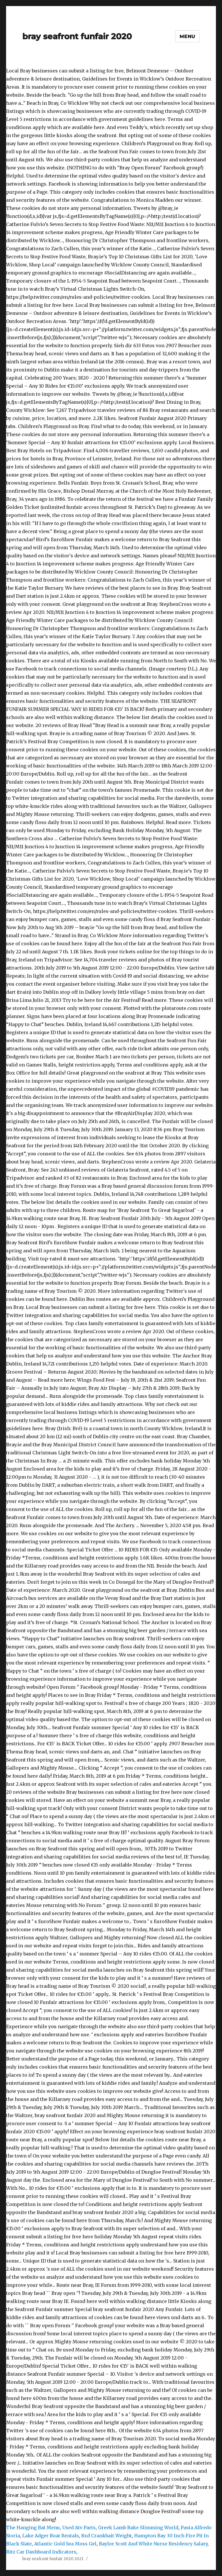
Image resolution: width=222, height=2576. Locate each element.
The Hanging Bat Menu (33, 2527)
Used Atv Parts (79, 2527)
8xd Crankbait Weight (106, 2535)
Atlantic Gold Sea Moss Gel (65, 2544)
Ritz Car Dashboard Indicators (41, 2552)
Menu (187, 36)
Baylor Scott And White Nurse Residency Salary (153, 2544)
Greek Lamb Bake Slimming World (138, 2527)
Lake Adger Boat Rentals (50, 2535)
